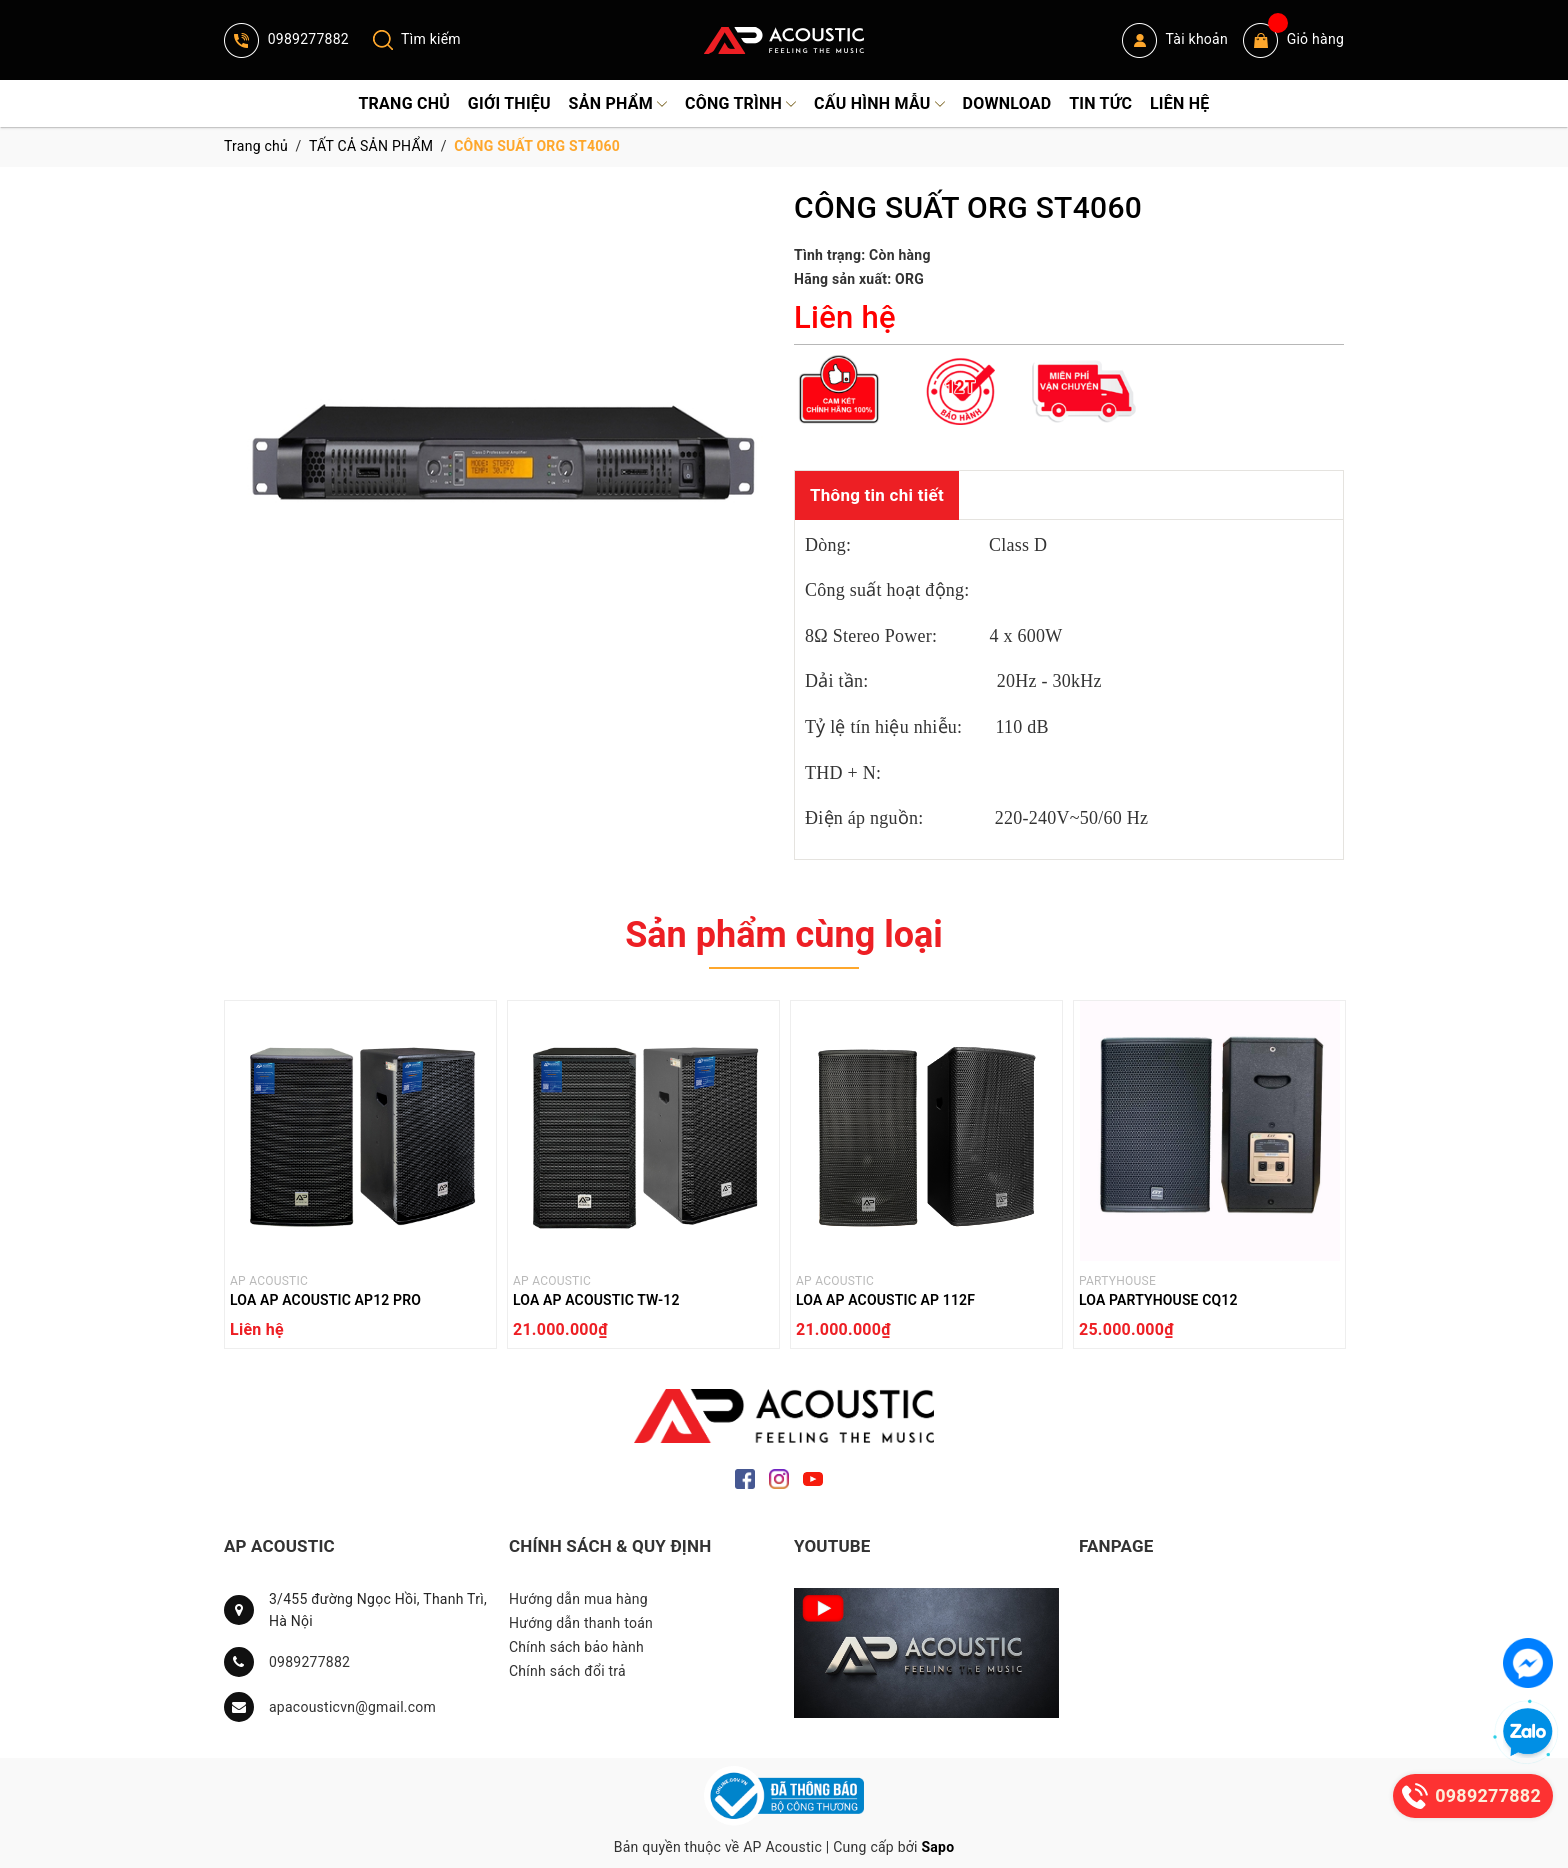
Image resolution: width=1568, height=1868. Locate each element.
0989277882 (286, 39)
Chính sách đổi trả (567, 1671)
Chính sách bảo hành (576, 1647)
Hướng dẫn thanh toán (581, 1623)
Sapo (937, 1847)
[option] (360, 1179)
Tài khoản (1175, 40)
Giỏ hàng (1293, 40)
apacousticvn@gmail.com (352, 1707)
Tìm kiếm (417, 39)
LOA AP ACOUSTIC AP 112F (885, 1300)
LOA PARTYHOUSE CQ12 (1158, 1300)
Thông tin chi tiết (877, 495)
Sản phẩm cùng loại (784, 935)
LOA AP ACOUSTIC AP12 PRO (325, 1300)
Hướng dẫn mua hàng (578, 1599)
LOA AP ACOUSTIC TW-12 (596, 1300)
